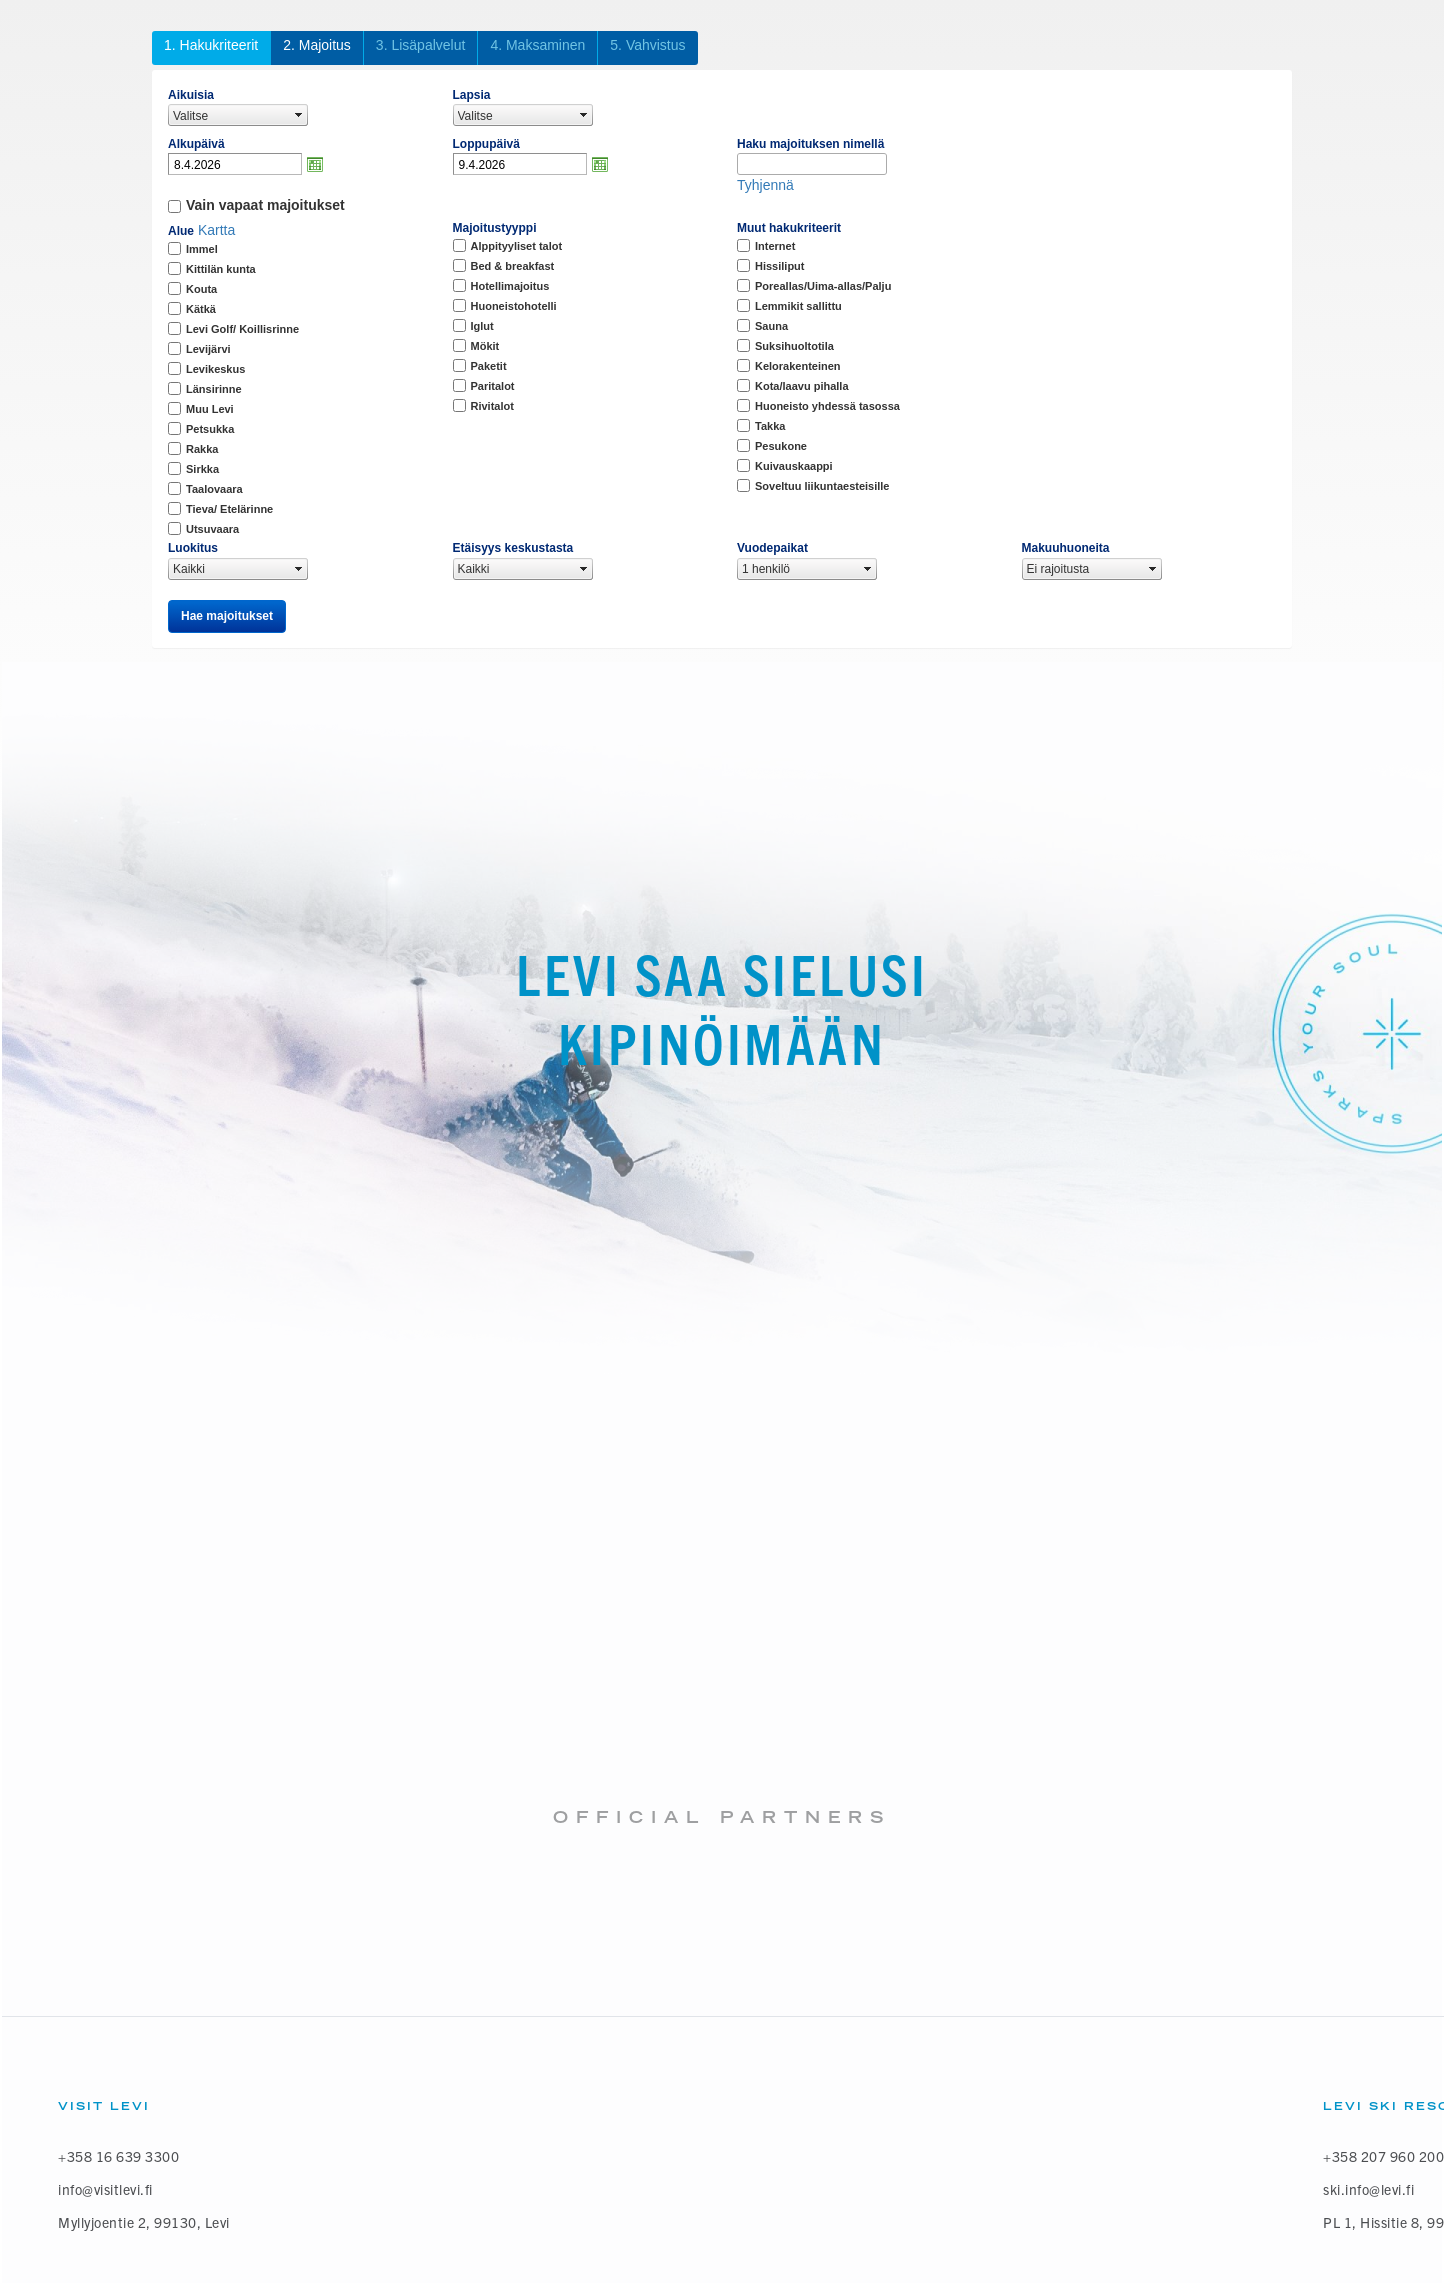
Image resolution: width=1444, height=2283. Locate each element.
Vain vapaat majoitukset (265, 205)
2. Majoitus (317, 45)
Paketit (489, 366)
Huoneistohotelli (514, 306)
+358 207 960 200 (1383, 2156)
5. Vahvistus (647, 45)
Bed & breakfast (513, 266)
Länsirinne (214, 389)
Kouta (201, 289)
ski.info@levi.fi (1368, 2189)
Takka (770, 426)
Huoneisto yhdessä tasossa (827, 406)
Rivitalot (492, 406)
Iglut (482, 326)
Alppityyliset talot (517, 246)
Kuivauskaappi (794, 466)
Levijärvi (208, 349)
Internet (775, 246)
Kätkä (201, 309)
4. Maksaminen (537, 45)
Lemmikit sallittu (798, 306)
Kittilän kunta (221, 269)
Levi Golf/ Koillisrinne (242, 329)
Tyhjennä (765, 185)
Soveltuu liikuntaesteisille (822, 486)
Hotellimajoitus (510, 286)
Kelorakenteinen (798, 366)
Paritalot (493, 386)
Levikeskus (215, 369)
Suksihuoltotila (794, 346)
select (299, 115)
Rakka (202, 449)
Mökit (485, 346)
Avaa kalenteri (315, 164)
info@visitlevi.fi (105, 2189)
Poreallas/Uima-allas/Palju (823, 286)
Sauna (771, 326)
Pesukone (781, 446)
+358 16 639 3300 (118, 2156)
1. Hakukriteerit (211, 45)
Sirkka (202, 469)
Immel (202, 249)
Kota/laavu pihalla (802, 386)
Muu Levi (210, 409)
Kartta (216, 230)
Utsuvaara (212, 529)
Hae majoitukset (227, 616)
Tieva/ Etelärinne (229, 509)
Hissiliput (780, 266)
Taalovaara (214, 489)
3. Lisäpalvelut (421, 45)
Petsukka (210, 429)
